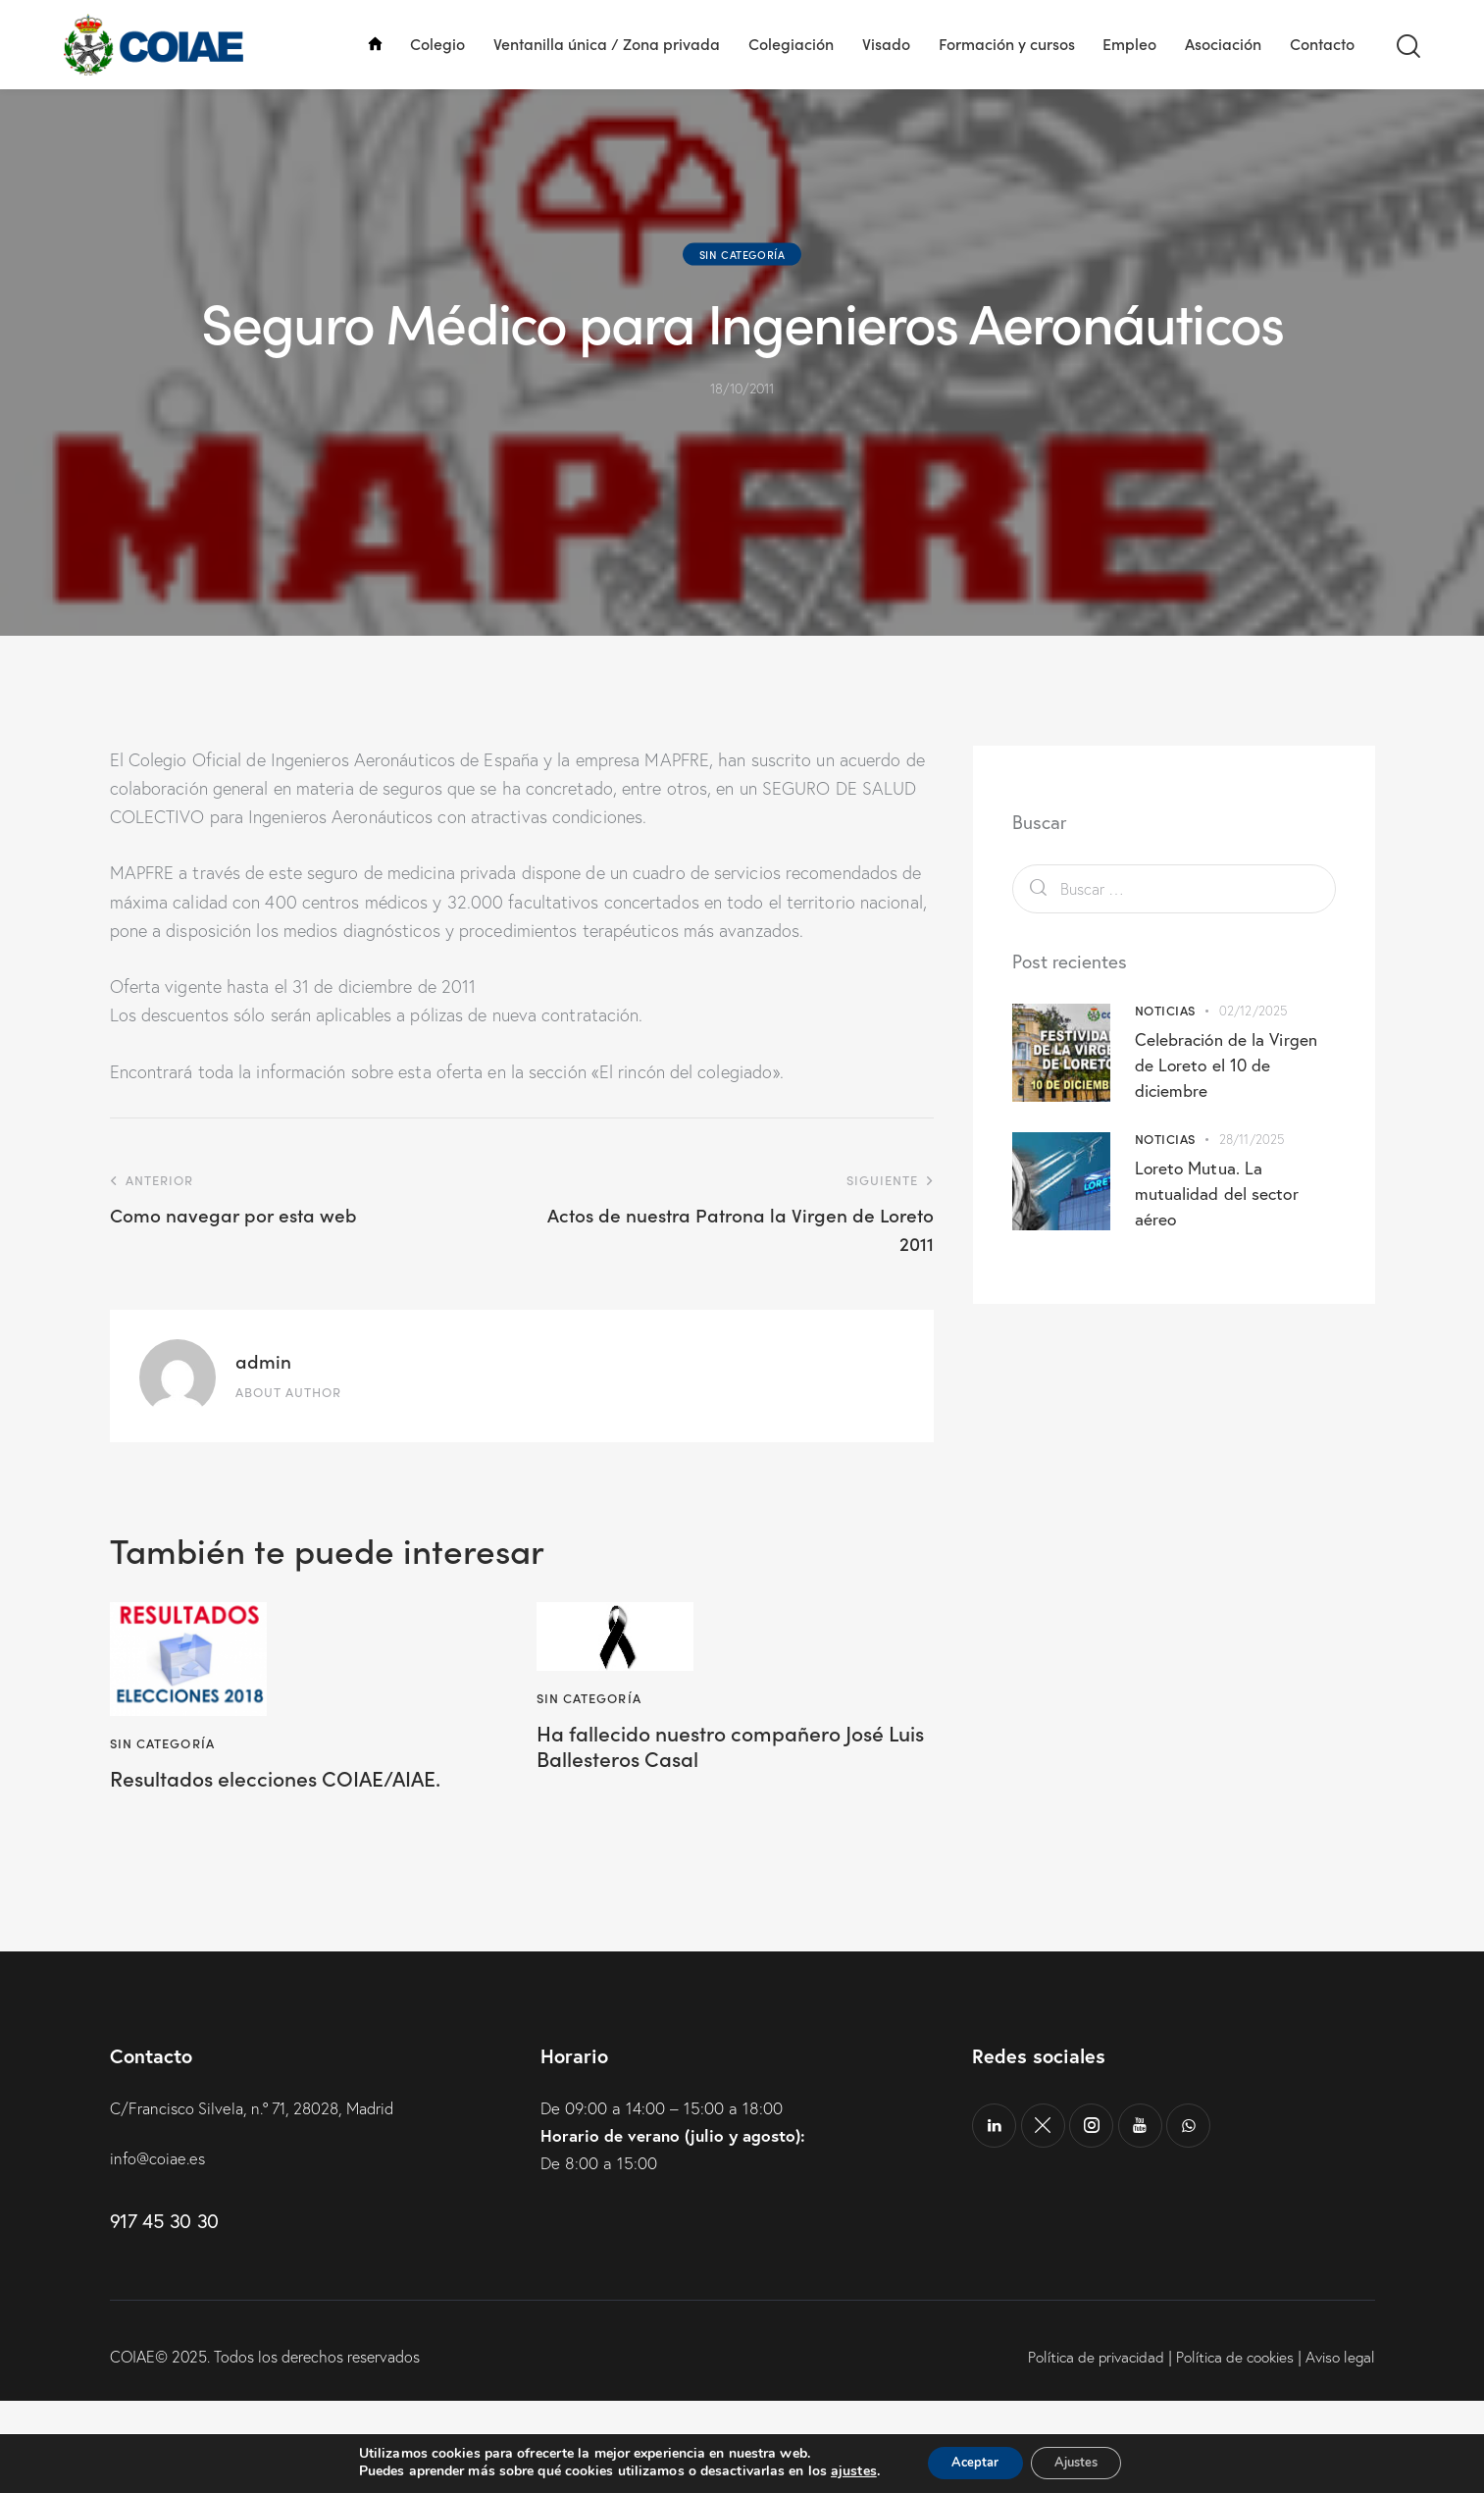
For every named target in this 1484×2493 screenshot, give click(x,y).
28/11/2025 (1251, 1227)
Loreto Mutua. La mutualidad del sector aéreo (1218, 1281)
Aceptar (968, 2462)
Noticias (1165, 1098)
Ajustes (1082, 2462)
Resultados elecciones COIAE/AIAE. (300, 1869)
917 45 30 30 (164, 2314)
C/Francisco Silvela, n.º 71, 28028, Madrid (261, 2200)
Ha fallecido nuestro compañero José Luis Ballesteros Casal (711, 1838)
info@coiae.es (159, 2250)
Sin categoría (742, 342)
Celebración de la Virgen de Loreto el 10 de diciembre (1227, 1153)
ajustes (840, 2471)
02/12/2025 (1253, 1099)
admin (263, 1449)
